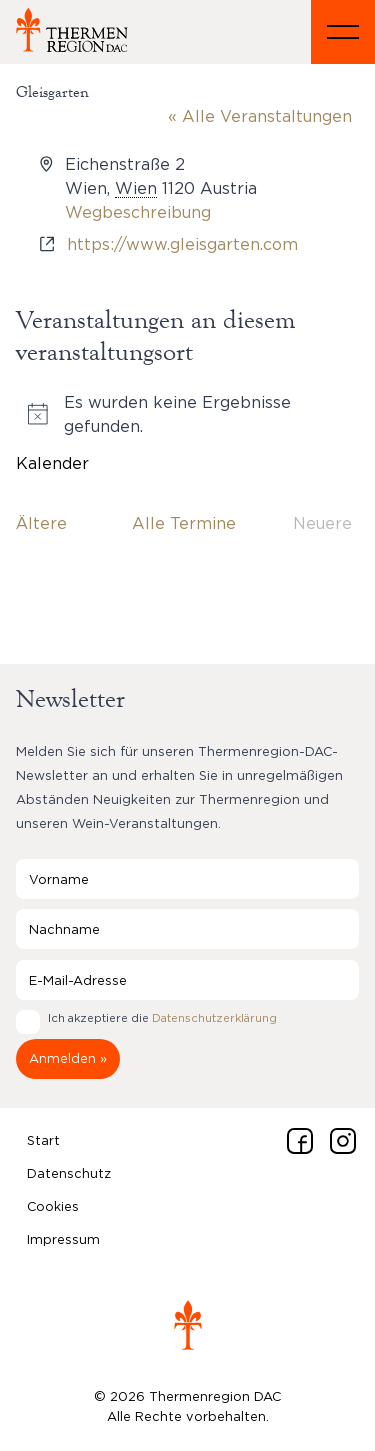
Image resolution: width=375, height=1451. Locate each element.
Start (43, 1140)
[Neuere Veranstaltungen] (322, 523)
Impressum (63, 1239)
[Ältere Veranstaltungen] (41, 523)
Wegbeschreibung (138, 212)
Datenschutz (69, 1173)
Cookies (53, 1206)
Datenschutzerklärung (214, 1018)
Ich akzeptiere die (162, 1018)
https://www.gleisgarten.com (182, 244)
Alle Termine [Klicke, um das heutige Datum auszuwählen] (184, 523)
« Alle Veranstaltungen (260, 116)
